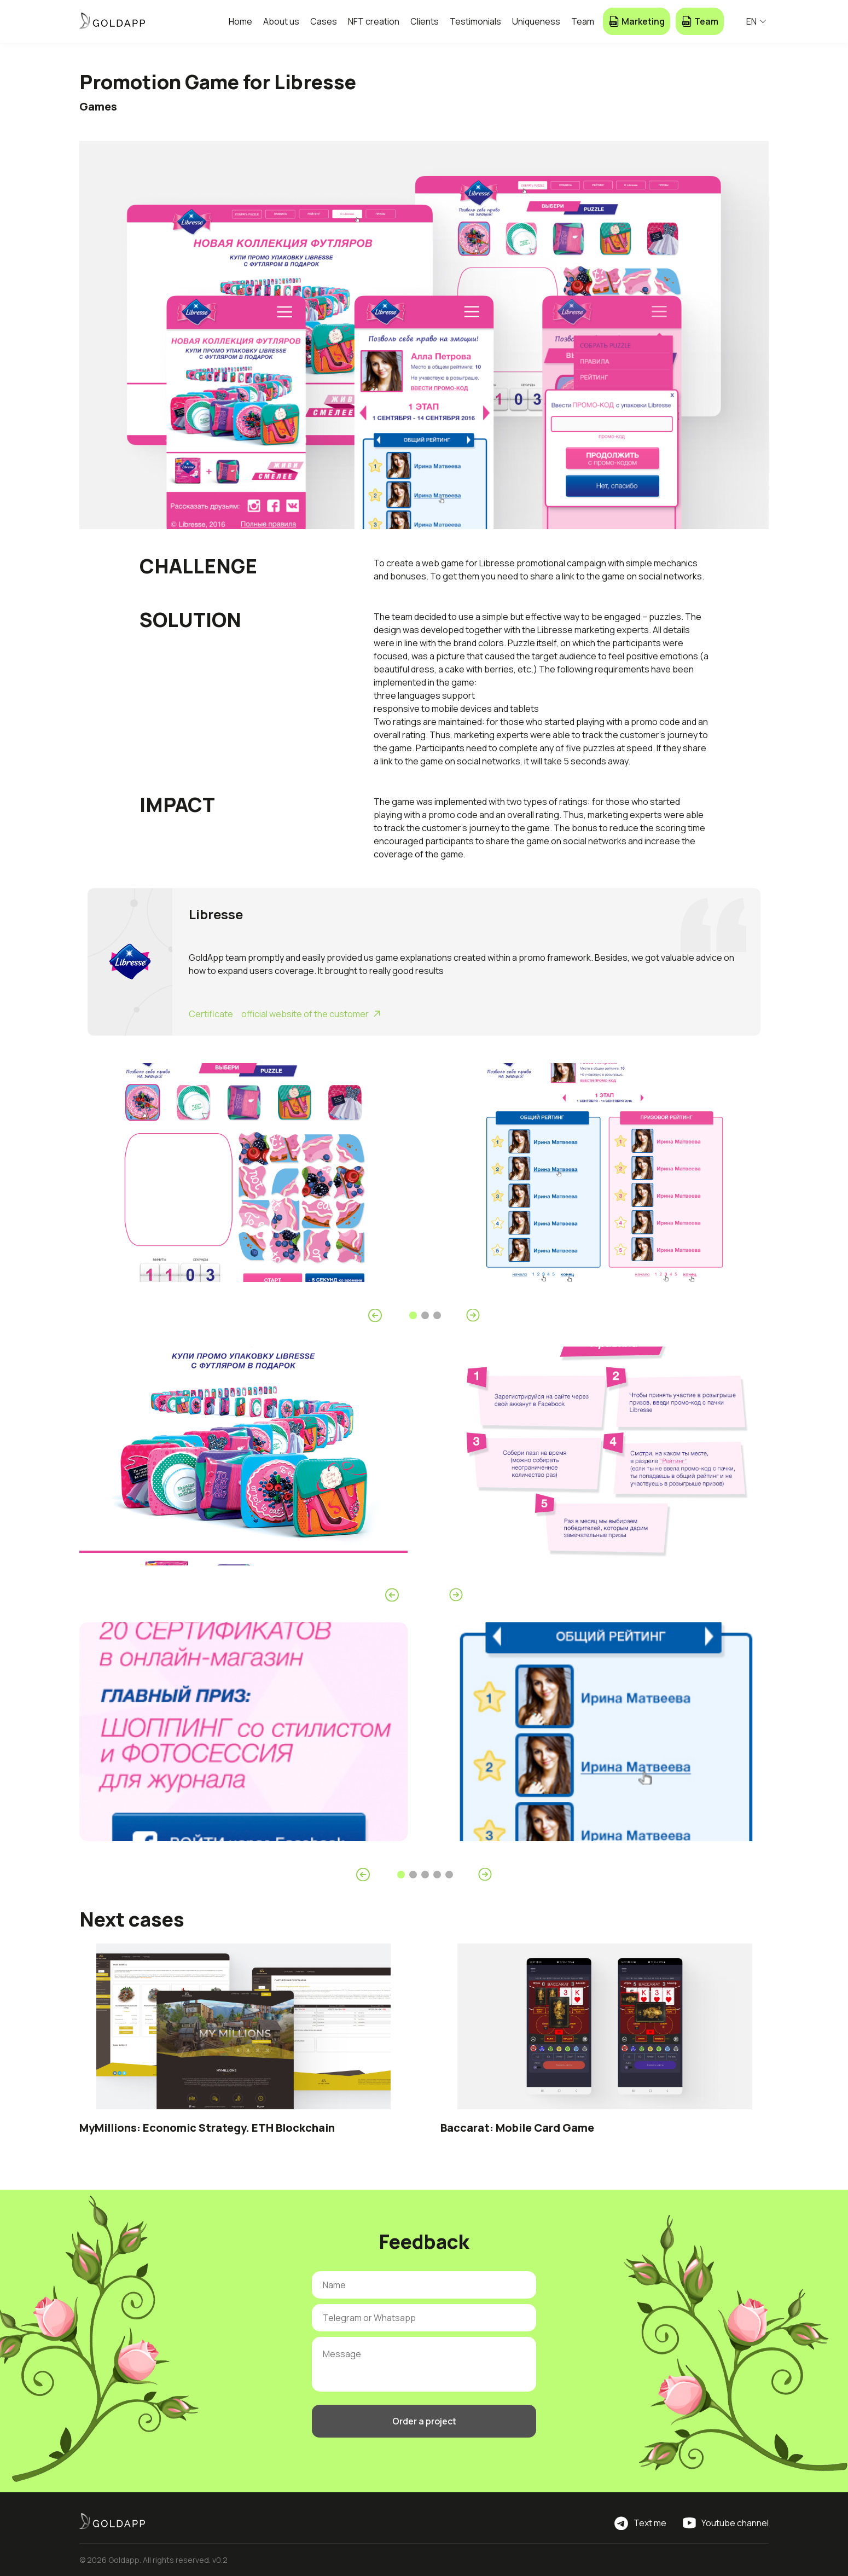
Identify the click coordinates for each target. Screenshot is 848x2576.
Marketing (636, 21)
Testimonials (475, 21)
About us (281, 21)
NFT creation (373, 21)
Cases (323, 21)
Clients (424, 21)
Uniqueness (536, 21)
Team (582, 21)
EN (756, 21)
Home (240, 21)
